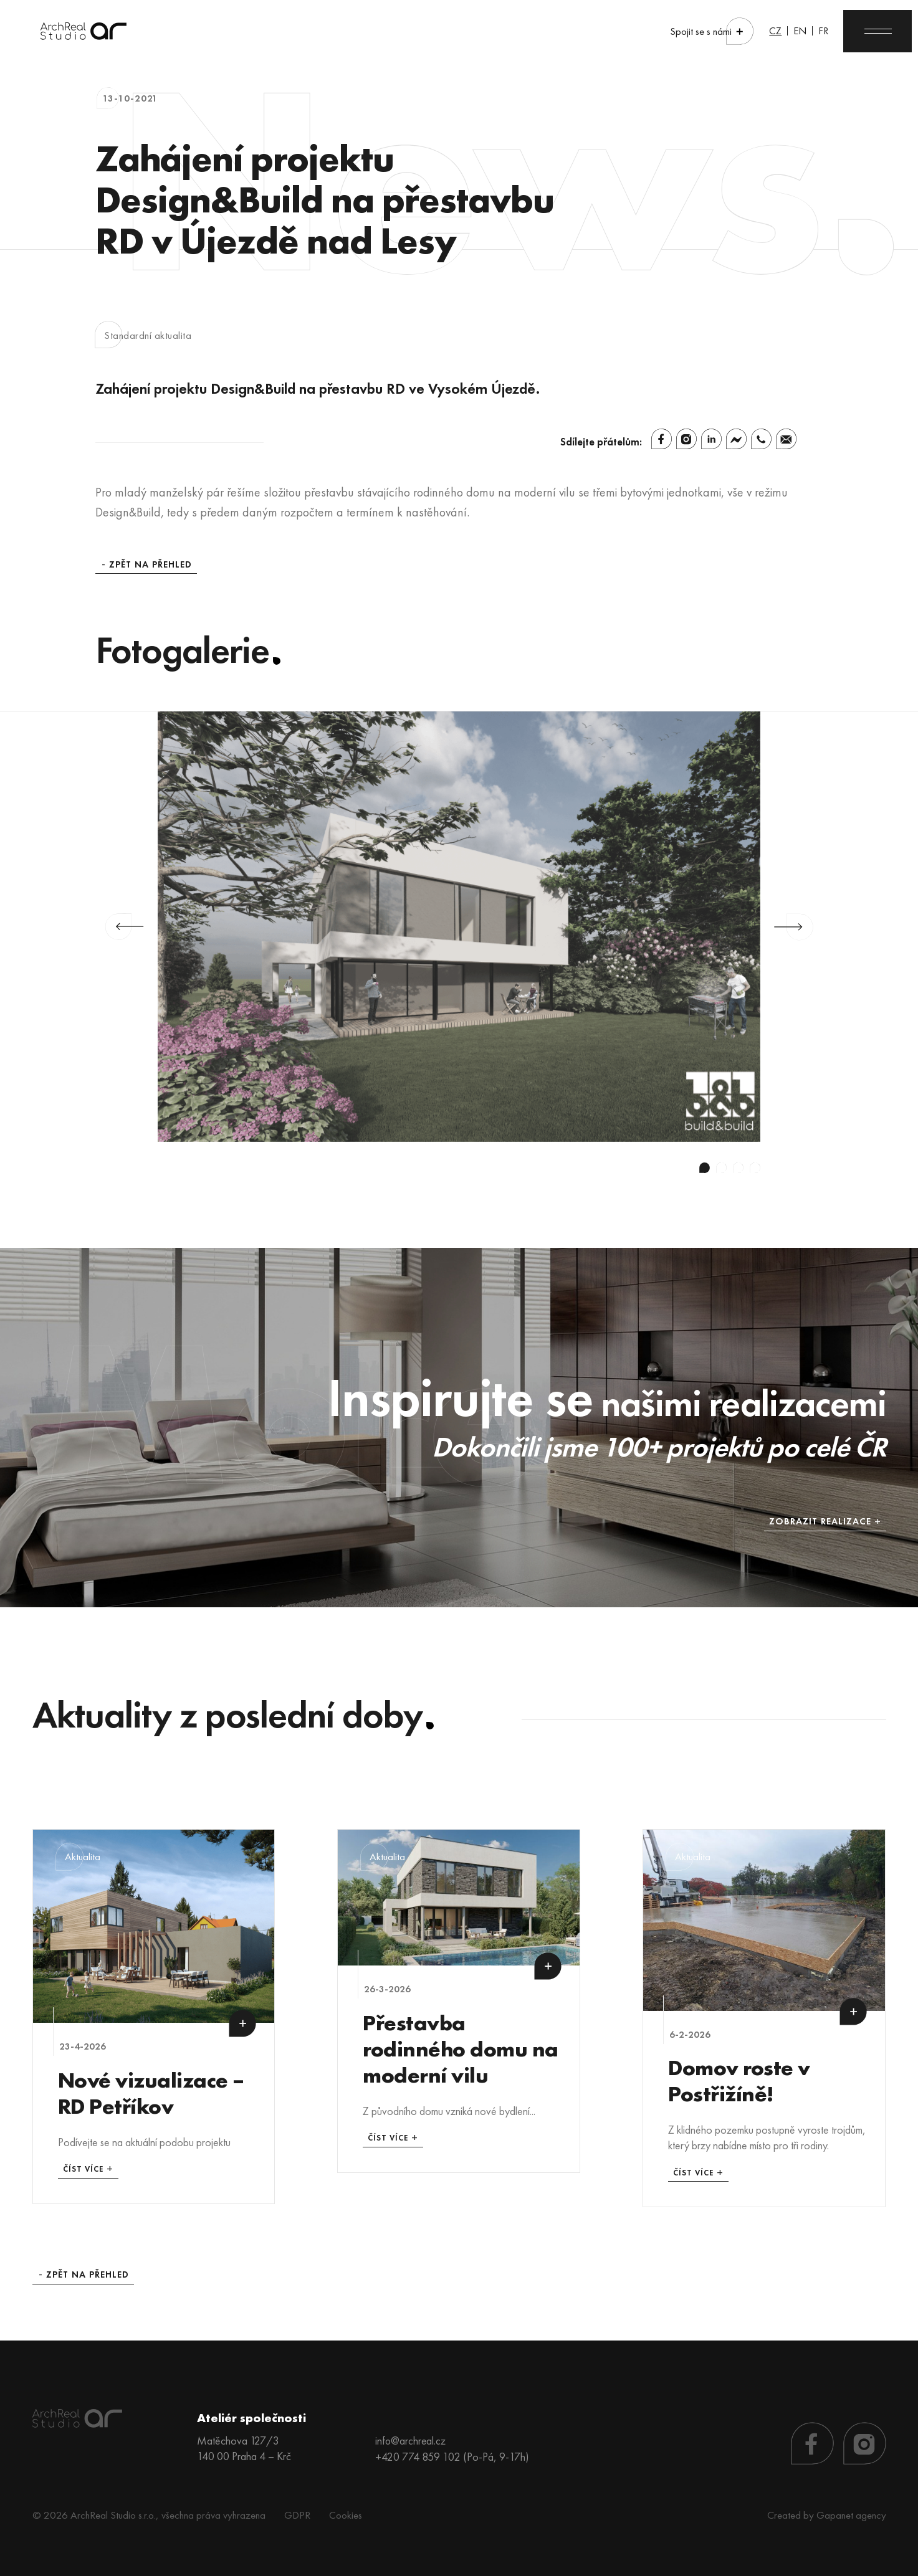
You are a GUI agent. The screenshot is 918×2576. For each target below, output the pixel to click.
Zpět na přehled (150, 564)
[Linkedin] (711, 439)
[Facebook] (661, 439)
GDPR (297, 2513)
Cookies (345, 2513)
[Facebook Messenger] (736, 439)
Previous (124, 927)
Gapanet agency (851, 2513)
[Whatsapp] (761, 439)
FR (820, 30)
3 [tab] (738, 1167)
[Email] (786, 439)
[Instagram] (686, 439)
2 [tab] (721, 1167)
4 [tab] (755, 1167)
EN (796, 30)
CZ (771, 30)
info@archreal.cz (411, 2439)
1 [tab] (704, 1167)
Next (793, 927)
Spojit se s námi (696, 31)
